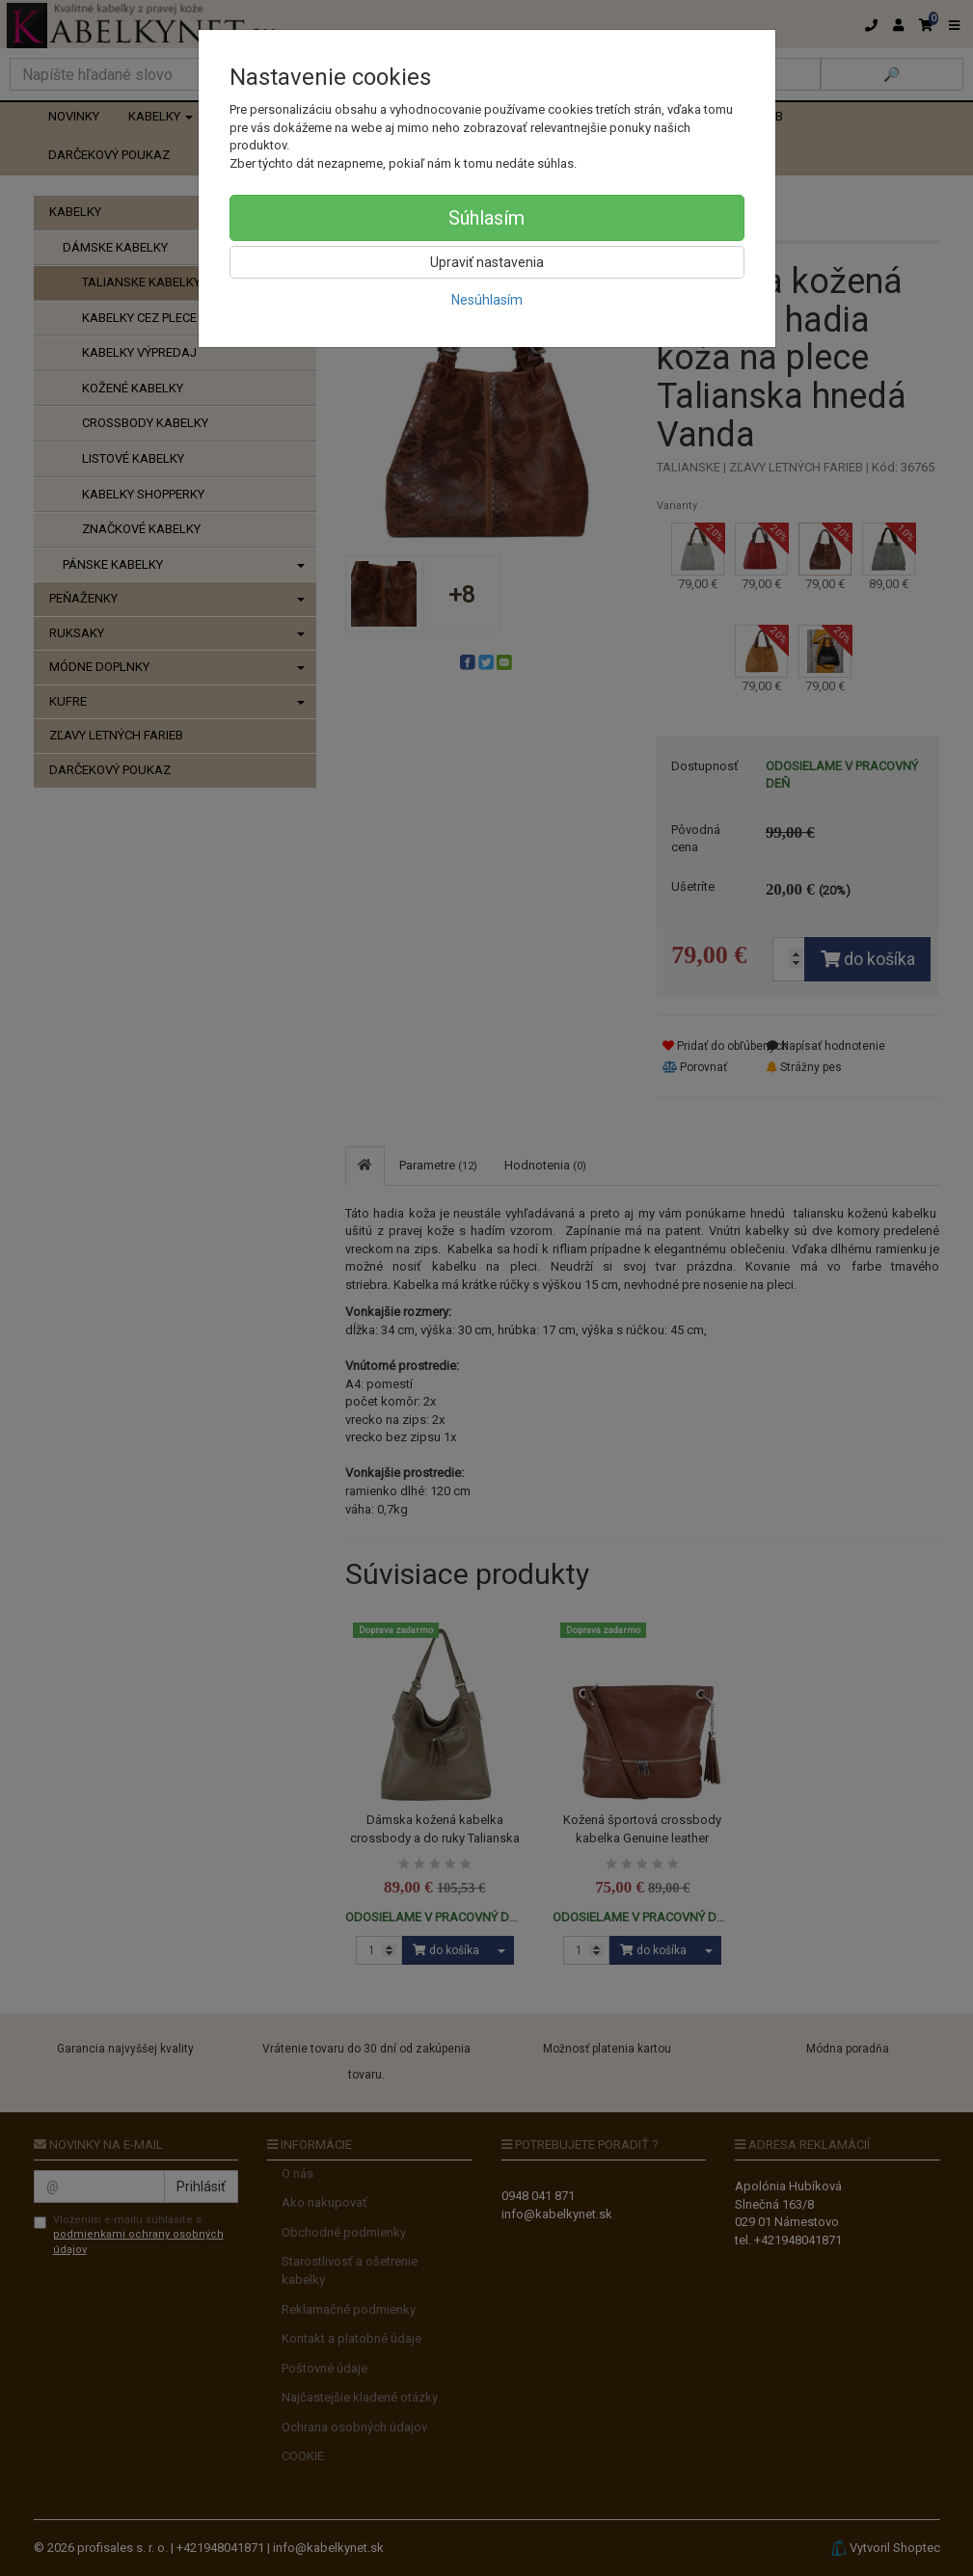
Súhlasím (486, 217)
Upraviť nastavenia (487, 262)
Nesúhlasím (487, 300)
